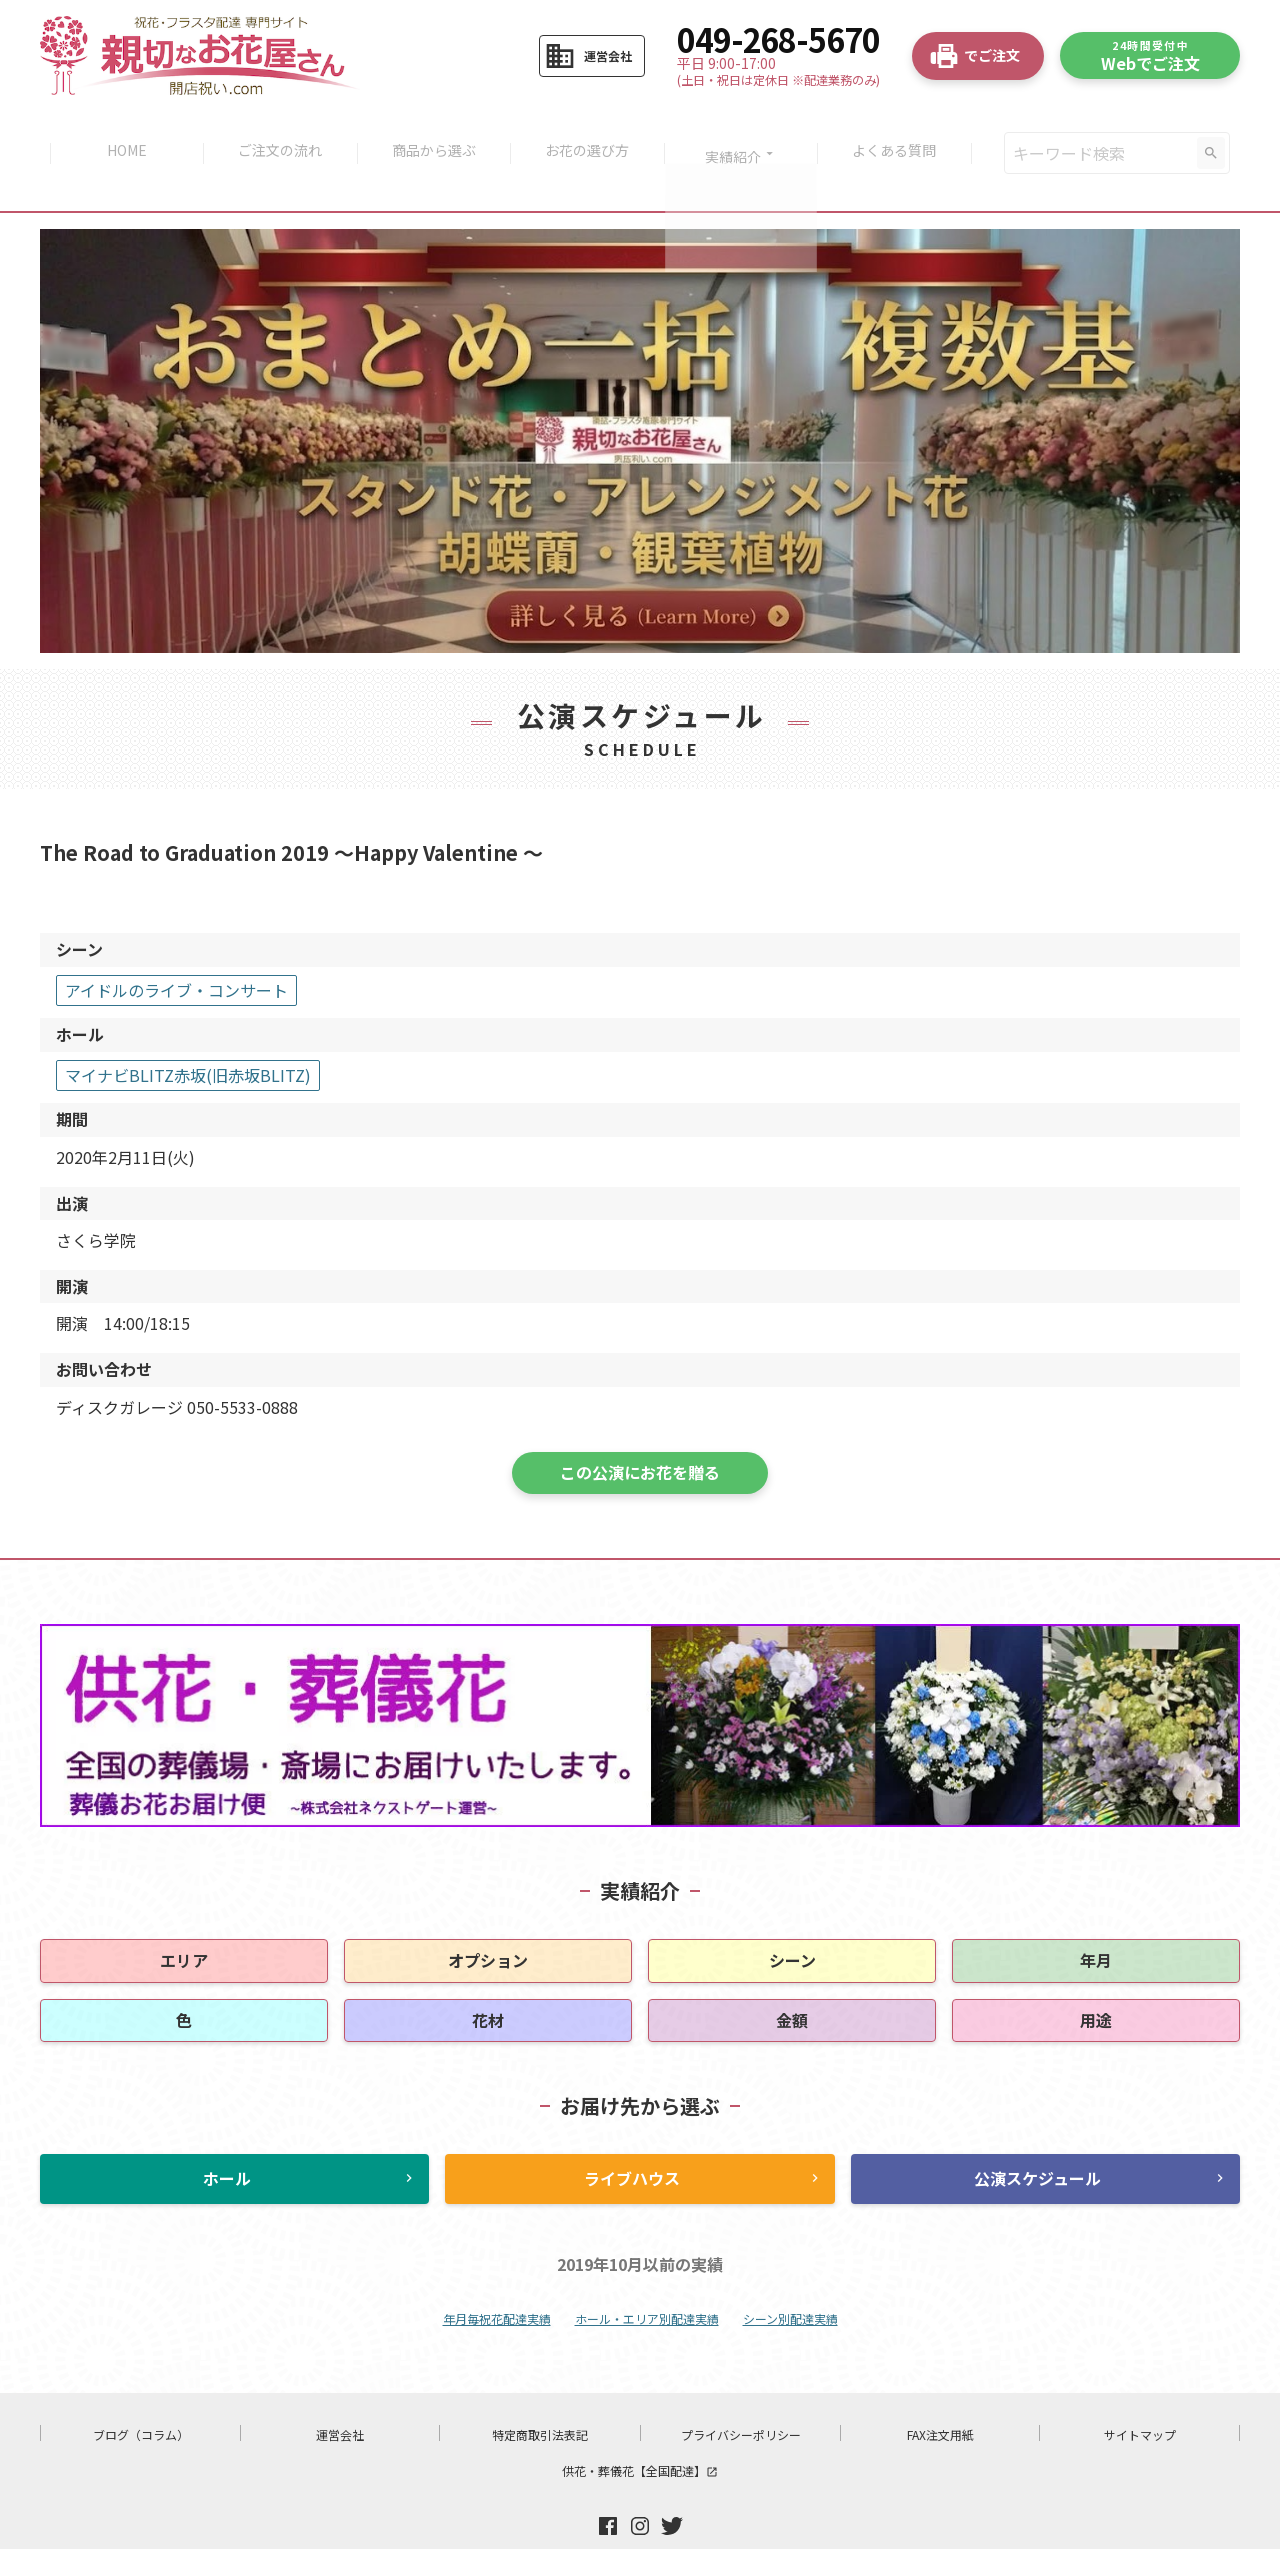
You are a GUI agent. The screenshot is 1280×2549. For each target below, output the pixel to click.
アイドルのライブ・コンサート (176, 948)
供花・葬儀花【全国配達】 (640, 2428)
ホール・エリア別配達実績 (647, 2277)
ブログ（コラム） (141, 2392)
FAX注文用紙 (940, 2392)
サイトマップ (1140, 2392)
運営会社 (340, 2392)
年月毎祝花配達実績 (497, 2277)
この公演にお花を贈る (640, 1430)
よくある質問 (903, 132)
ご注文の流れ (275, 132)
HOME (119, 132)
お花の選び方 (589, 132)
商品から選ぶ (432, 132)
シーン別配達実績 (790, 2277)
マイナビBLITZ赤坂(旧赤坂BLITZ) (188, 1033)
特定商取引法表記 (540, 2392)
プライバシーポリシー (741, 2392)
